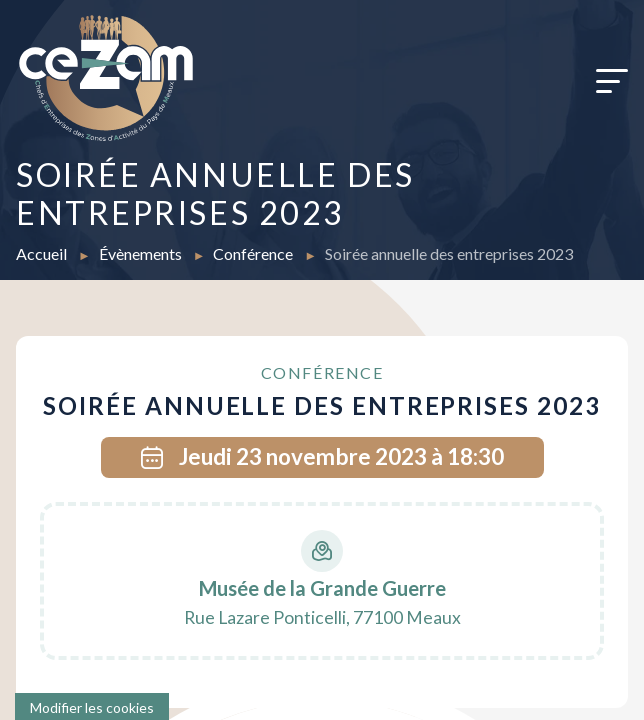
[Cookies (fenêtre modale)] (92, 706)
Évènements (142, 253)
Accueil (43, 253)
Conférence (254, 253)
